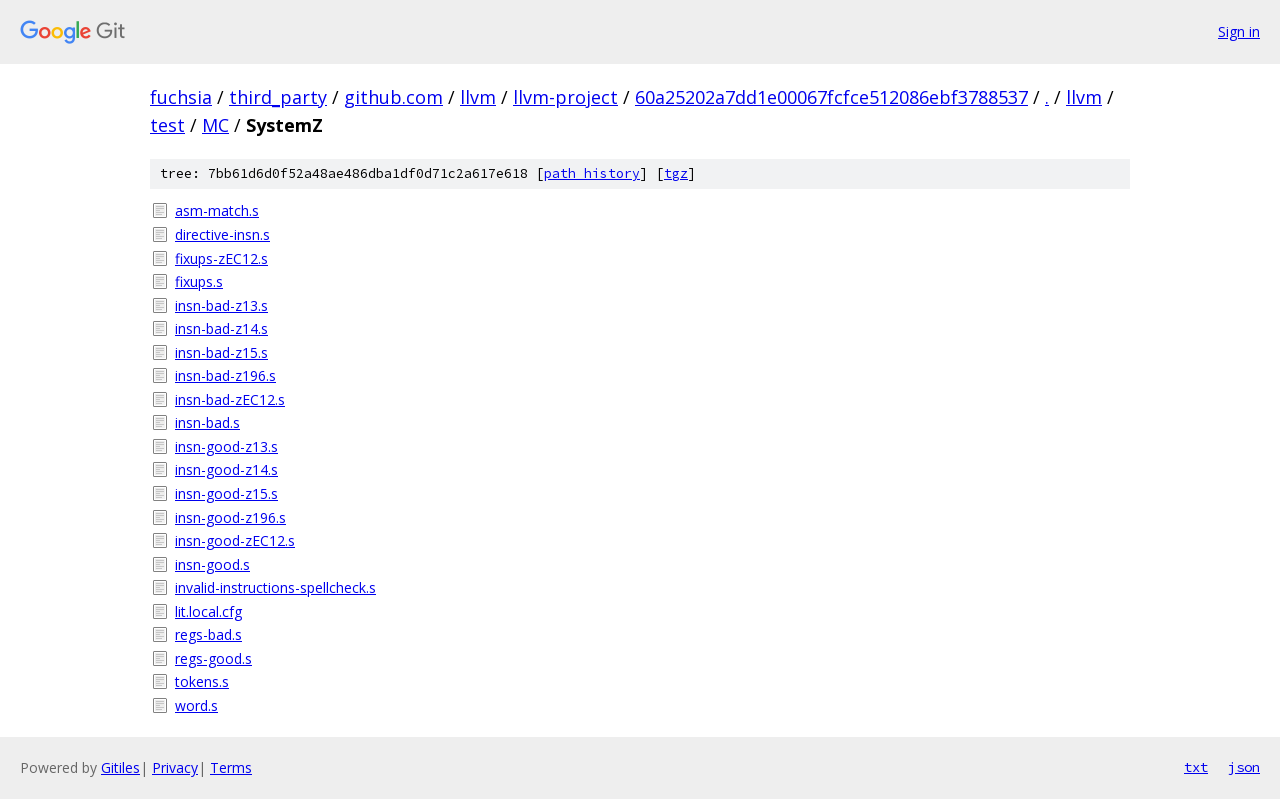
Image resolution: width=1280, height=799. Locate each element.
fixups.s (199, 281)
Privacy (175, 767)
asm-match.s (217, 210)
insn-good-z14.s (226, 469)
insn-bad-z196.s (225, 375)
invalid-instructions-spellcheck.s (275, 587)
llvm (478, 97)
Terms (231, 767)
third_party (278, 97)
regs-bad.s (208, 634)
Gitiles (120, 767)
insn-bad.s (207, 422)
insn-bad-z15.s (221, 352)
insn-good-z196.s (230, 517)
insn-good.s (212, 564)
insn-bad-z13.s (221, 305)
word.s (196, 705)
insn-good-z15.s (226, 493)
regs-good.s (213, 658)
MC (215, 125)
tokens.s (202, 681)
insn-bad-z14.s (221, 328)
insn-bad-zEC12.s (230, 399)
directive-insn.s (222, 234)
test (167, 125)
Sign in (1239, 31)
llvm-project (565, 97)
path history (592, 173)
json (1244, 767)
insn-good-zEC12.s (235, 540)
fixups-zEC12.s (221, 258)
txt (1196, 767)
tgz (676, 173)
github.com (393, 97)
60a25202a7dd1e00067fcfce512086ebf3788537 (831, 97)
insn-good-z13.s (226, 446)
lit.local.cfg (208, 611)
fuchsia (181, 97)
